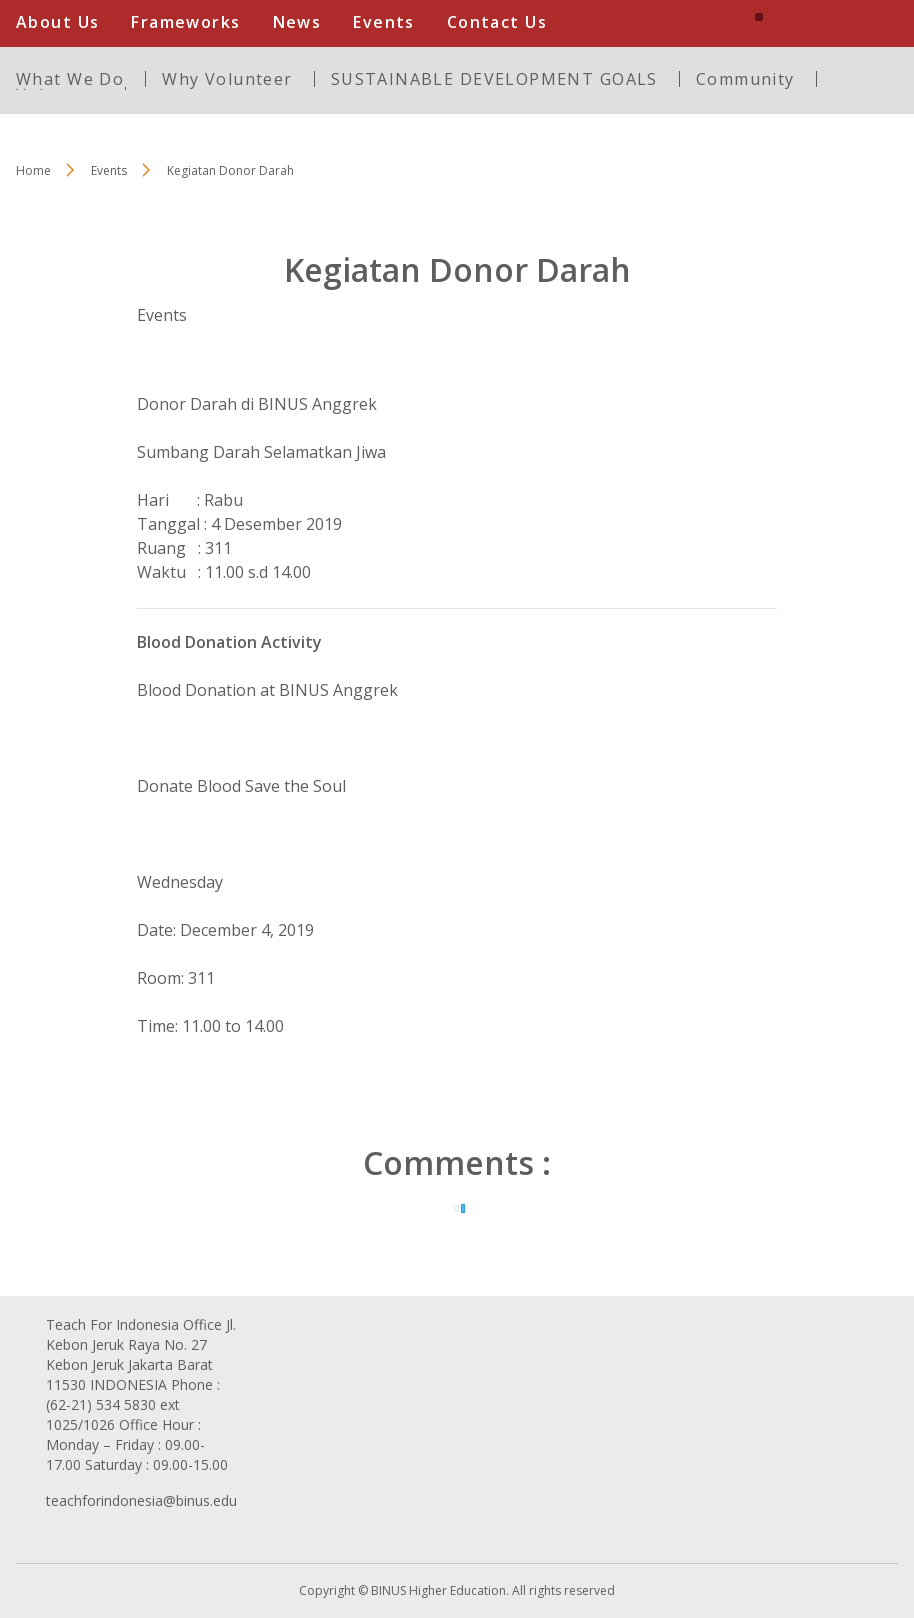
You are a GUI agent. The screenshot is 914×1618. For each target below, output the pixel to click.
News (297, 22)
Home (33, 170)
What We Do (70, 79)
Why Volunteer (227, 79)
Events (384, 22)
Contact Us (497, 22)
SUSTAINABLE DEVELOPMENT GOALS (494, 79)
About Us (57, 22)
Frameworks (185, 22)
